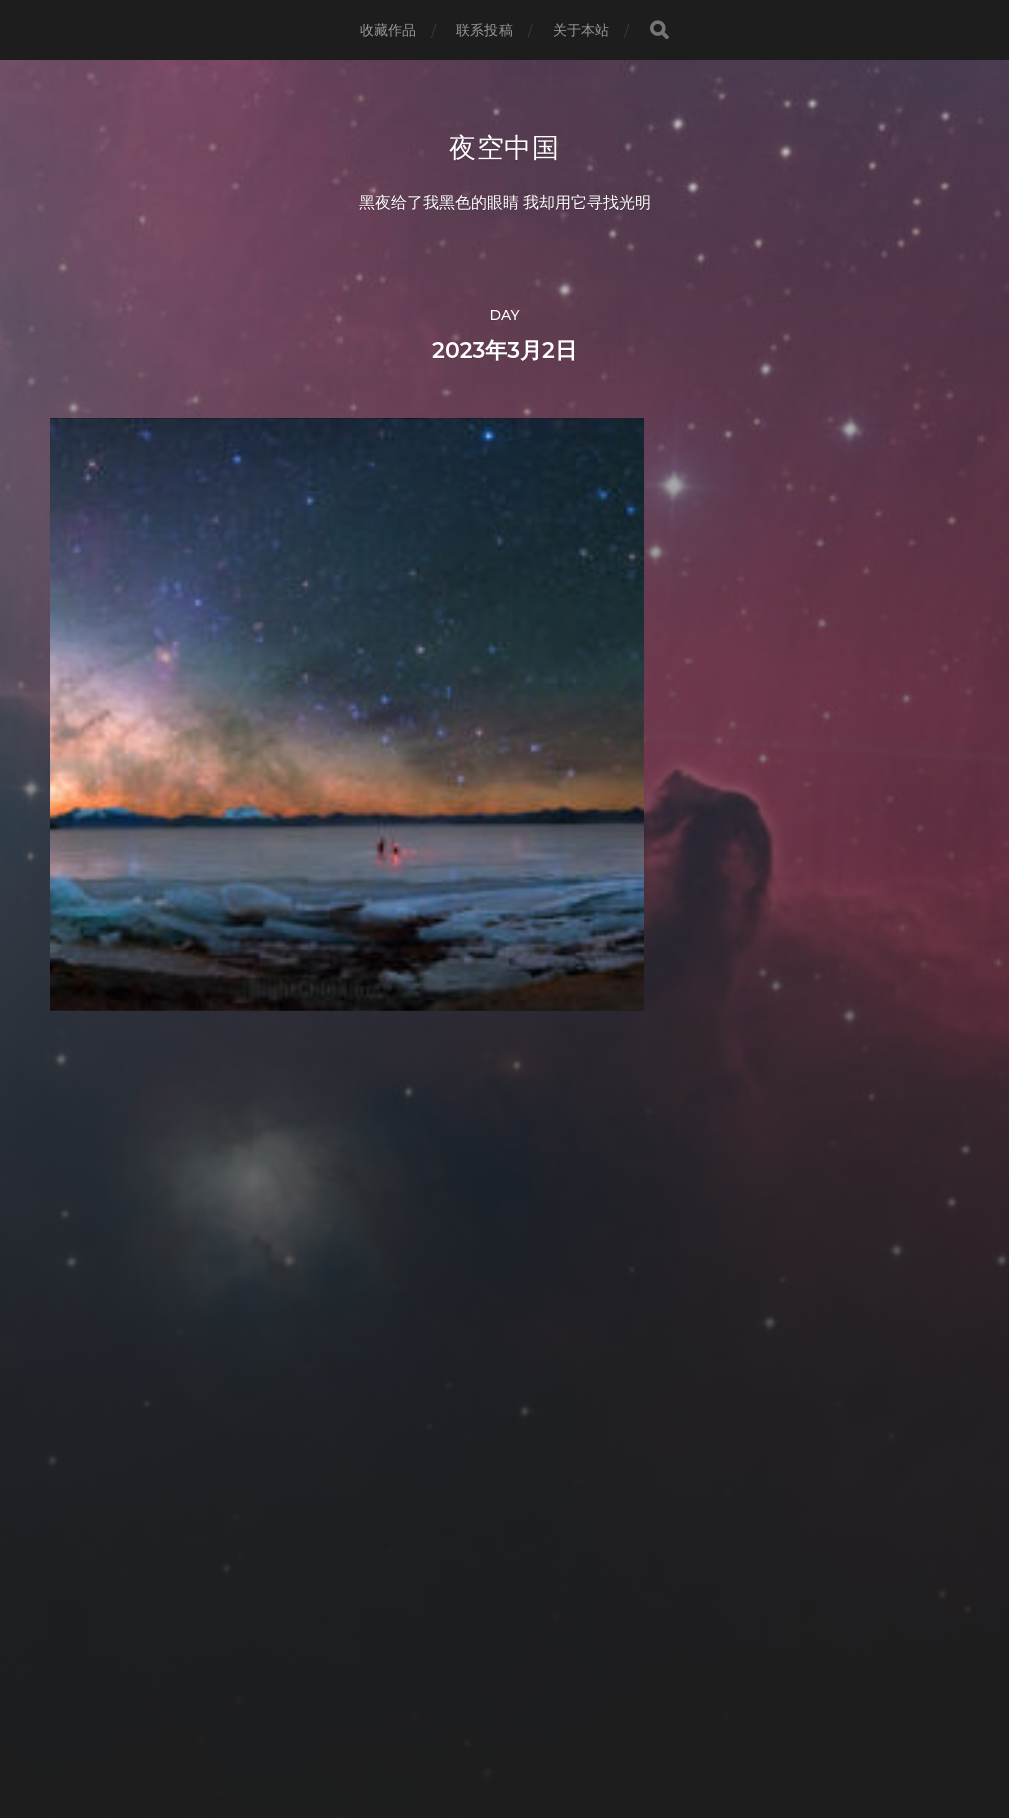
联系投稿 (484, 30)
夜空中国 (504, 148)
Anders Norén (541, 1731)
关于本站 (581, 30)
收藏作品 (388, 30)
